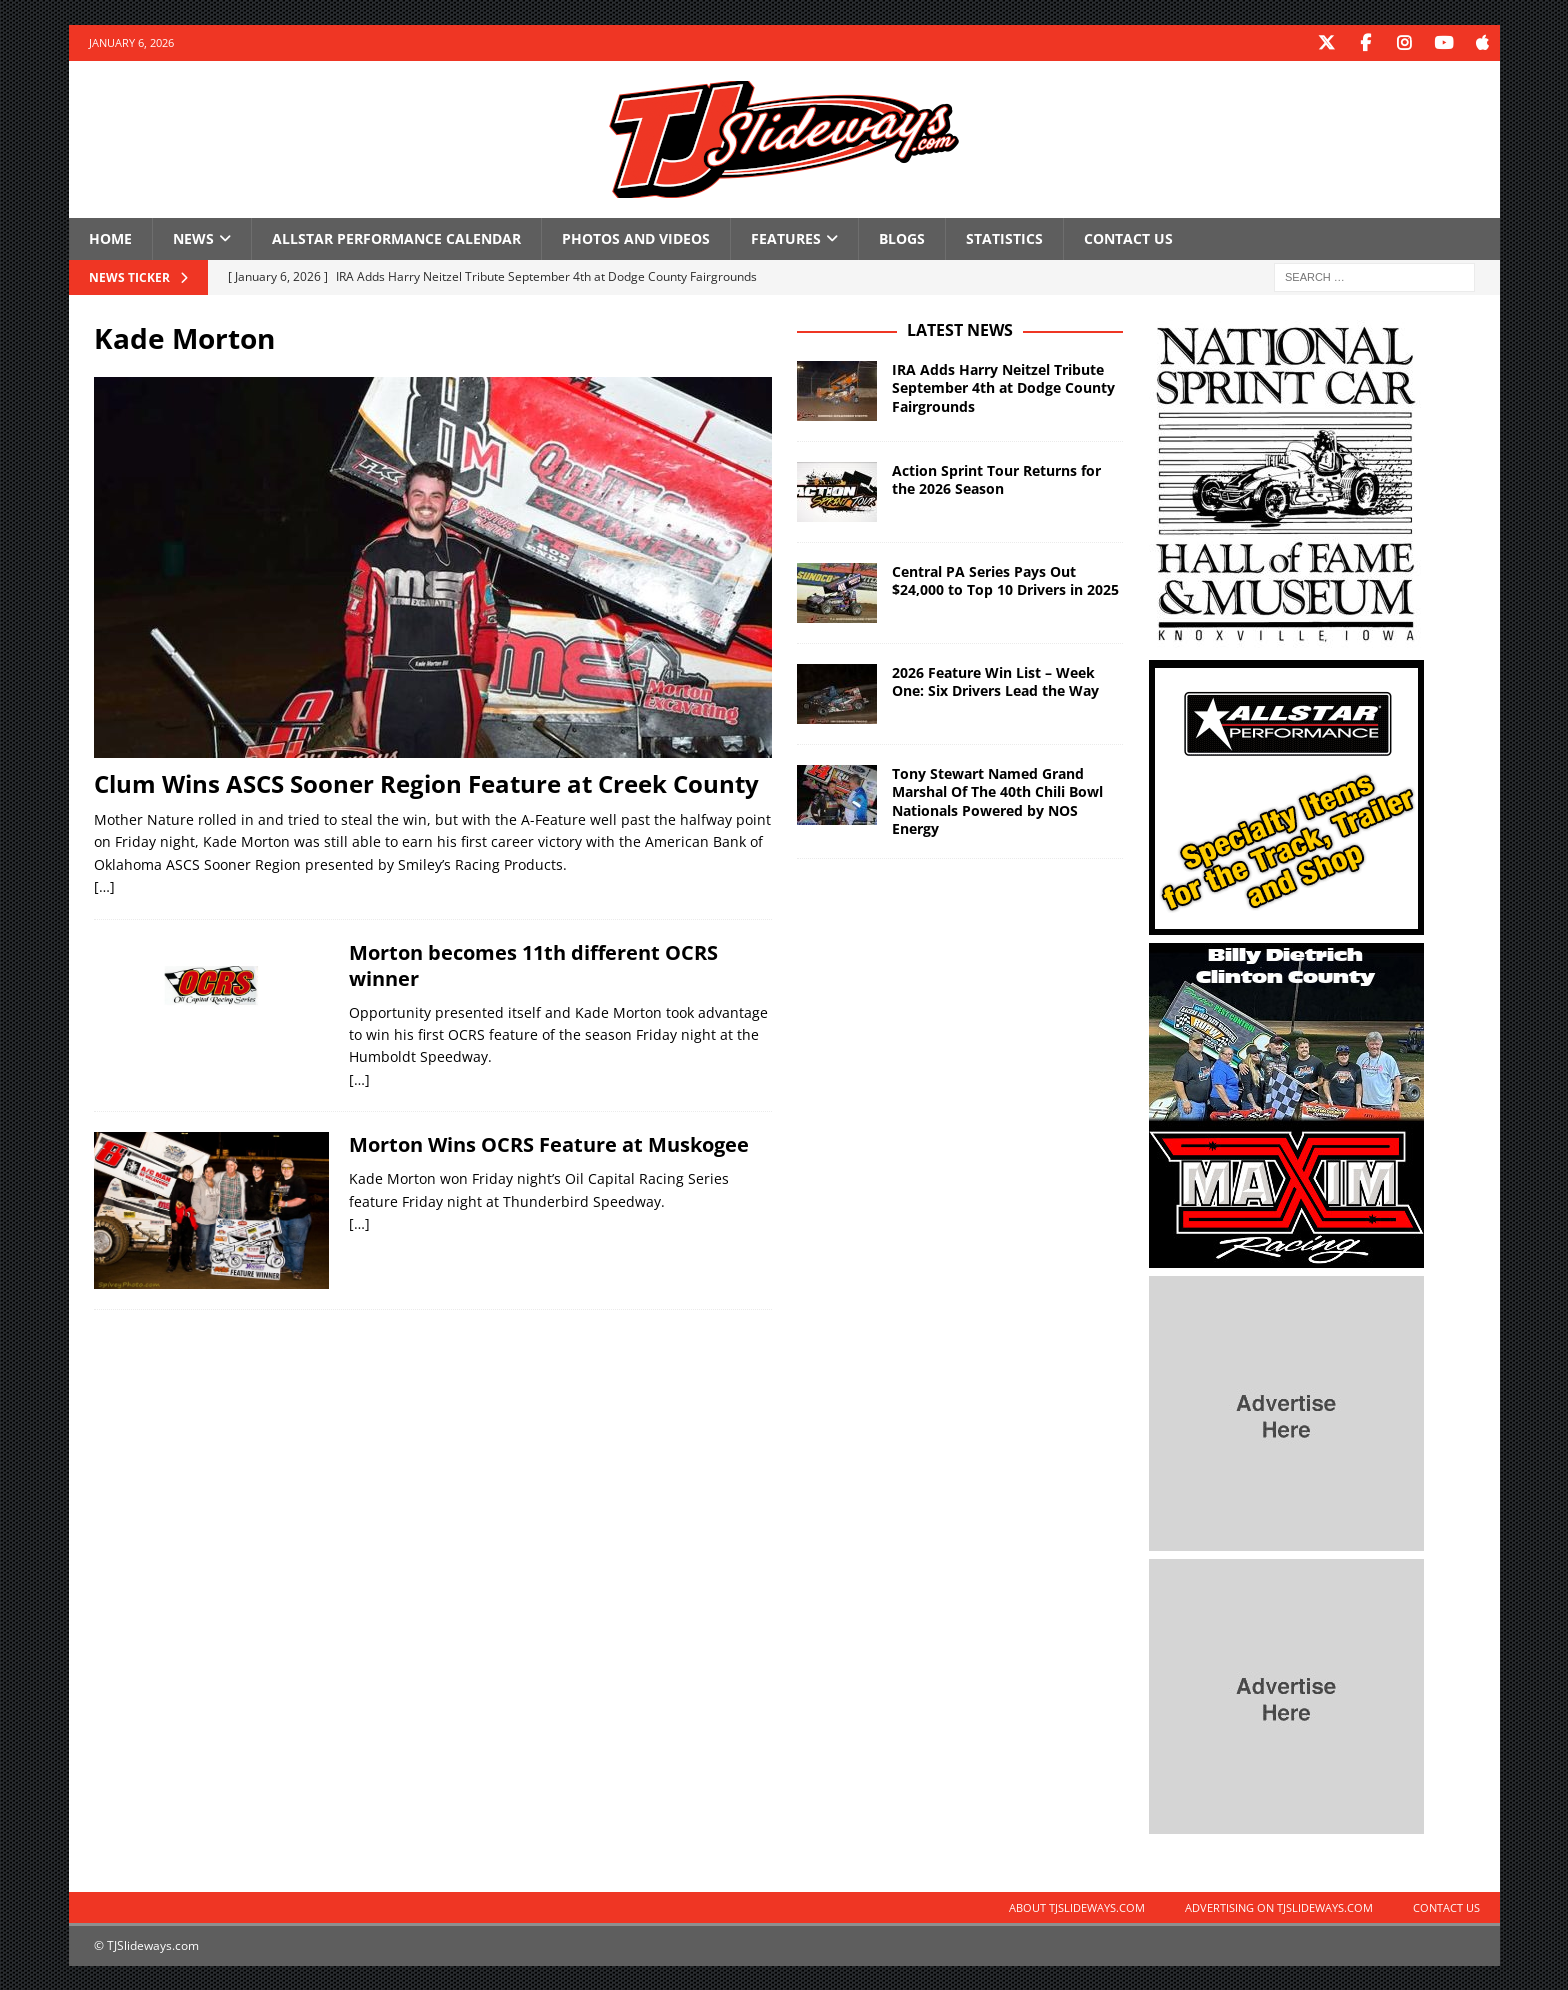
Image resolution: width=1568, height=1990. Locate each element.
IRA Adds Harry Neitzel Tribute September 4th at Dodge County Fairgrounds (1003, 386)
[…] (104, 885)
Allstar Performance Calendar (396, 237)
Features (786, 237)
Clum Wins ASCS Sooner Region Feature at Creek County (426, 782)
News (193, 237)
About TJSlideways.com (1077, 1906)
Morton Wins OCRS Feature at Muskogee (549, 1143)
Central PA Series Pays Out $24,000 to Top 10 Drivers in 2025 (1005, 579)
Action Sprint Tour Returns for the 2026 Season (996, 478)
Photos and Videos (636, 237)
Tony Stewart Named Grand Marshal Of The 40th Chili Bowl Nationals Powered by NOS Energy (997, 800)
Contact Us (1128, 237)
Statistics (1004, 237)
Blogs (902, 237)
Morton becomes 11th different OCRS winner (533, 964)
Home (110, 237)
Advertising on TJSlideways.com (1279, 1906)
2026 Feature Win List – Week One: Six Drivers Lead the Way (995, 680)
